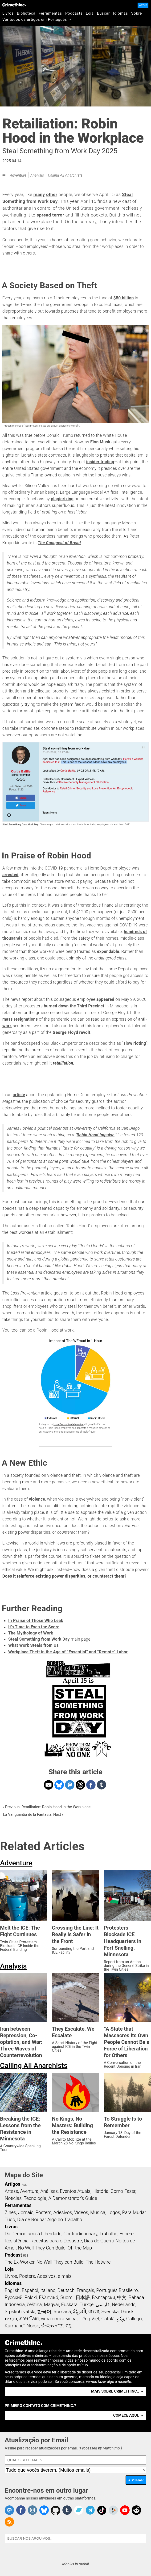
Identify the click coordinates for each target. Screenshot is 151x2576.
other (51, 194)
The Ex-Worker (19, 2262)
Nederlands (123, 2304)
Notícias (13, 2198)
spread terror (50, 215)
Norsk (33, 2326)
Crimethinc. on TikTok (101, 2510)
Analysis (37, 175)
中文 (122, 2297)
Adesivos (62, 2212)
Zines (10, 2212)
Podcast (13, 2255)
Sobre (136, 13)
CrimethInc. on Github (55, 2510)
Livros (8, 13)
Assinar (136, 2480)
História (100, 2191)
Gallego (134, 2318)
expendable (108, 951)
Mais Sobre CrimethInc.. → (117, 2391)
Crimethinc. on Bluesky (44, 2510)
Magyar (51, 2304)
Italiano (47, 2290)
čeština (34, 2304)
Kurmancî (14, 2326)
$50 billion (124, 298)
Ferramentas (50, 13)
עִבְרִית (11, 2318)
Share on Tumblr (101, 1785)
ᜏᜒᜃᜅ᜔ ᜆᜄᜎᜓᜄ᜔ (56, 2326)
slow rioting (134, 1043)
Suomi (66, 2297)
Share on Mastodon (69, 1785)
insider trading (100, 461)
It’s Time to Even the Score (33, 1627)
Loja (90, 13)
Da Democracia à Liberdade (33, 2233)
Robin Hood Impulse (95, 1135)
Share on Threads (80, 1785)
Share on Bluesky (59, 1785)
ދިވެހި (120, 2318)
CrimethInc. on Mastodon (9, 2510)
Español (30, 2290)
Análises (49, 2191)
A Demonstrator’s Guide (72, 2198)
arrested (10, 874)
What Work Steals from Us (33, 1645)
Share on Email (48, 1785)
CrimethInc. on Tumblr (67, 2510)
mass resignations (20, 1019)
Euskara (69, 2304)
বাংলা (93, 2311)
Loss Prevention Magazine (68, 1424)
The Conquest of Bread (59, 542)
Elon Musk (100, 442)
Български (103, 2297)
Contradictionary (80, 2233)
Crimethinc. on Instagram (32, 2510)
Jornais (25, 2212)
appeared (105, 999)
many (39, 194)
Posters (43, 2212)
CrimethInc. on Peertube (113, 2510)
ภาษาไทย (29, 2318)
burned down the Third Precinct (74, 1006)
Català (107, 2318)
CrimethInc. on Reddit (136, 2510)
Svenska (109, 2311)
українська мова (59, 2318)
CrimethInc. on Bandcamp (78, 2510)
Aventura (29, 2191)
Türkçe (87, 2304)
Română (62, 2311)
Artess (11, 2191)
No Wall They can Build (60, 2262)
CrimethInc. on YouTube (125, 2510)
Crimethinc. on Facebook (21, 2510)
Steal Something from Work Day (20, 824)
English (12, 2290)
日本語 (83, 2297)
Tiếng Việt (89, 2318)
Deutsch (65, 2290)
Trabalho (108, 2233)
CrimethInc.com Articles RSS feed (9, 2522)
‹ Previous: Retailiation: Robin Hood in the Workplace (46, 1807)
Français (85, 2290)
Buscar (103, 13)
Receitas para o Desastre (56, 2241)
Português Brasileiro (117, 2290)
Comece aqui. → (128, 2415)
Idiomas (120, 13)
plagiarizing (62, 499)
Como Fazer (122, 2191)
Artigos (12, 2184)
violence (37, 1499)
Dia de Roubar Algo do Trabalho (49, 2219)
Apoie (143, 5)
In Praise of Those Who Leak (35, 1620)
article (19, 1094)
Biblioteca (26, 13)
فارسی (103, 2304)
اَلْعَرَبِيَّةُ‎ (79, 2311)
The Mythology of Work (30, 1633)
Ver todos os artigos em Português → (37, 19)
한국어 (44, 2311)
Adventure (18, 175)
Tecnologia (35, 2198)
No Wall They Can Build (42, 2248)
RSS (24, 2184)
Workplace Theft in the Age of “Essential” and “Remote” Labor (68, 1652)
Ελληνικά (48, 2297)
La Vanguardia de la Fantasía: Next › (33, 1814)
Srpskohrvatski (20, 2311)
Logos (113, 2212)
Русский (13, 2297)
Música (97, 2212)
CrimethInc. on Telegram (90, 2510)
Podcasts (73, 13)
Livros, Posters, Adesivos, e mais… (39, 2276)
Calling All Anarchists (65, 175)
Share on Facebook (91, 1785)
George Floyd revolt (71, 1032)
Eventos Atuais (75, 2191)
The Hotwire (98, 2262)
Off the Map (80, 2248)
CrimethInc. (14, 4)
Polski (30, 2297)
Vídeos (81, 2212)
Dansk (127, 2311)
